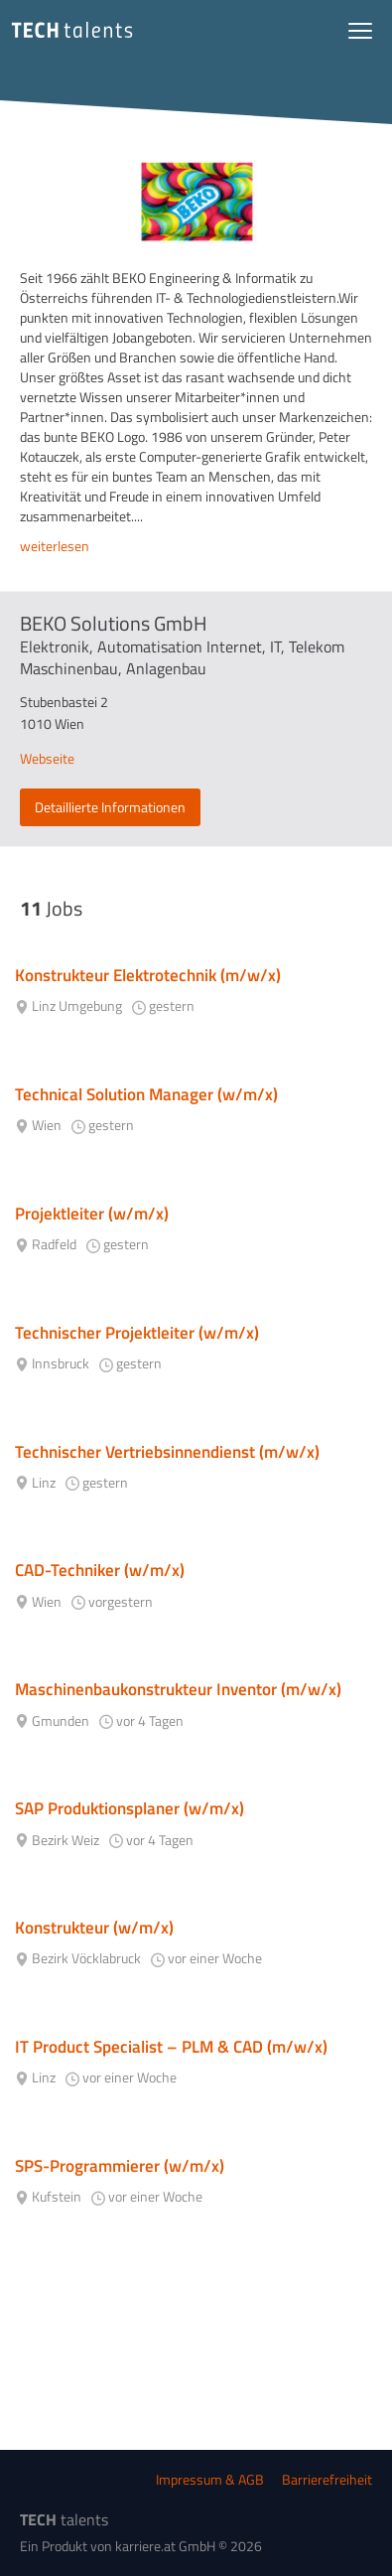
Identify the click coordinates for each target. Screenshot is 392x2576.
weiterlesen (54, 546)
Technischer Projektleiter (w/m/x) (137, 1333)
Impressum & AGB (210, 2479)
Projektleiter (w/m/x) (92, 1213)
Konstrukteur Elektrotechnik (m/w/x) (148, 975)
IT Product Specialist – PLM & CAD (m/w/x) (171, 2047)
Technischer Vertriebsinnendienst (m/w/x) (167, 1452)
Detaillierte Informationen (110, 806)
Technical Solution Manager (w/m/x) (146, 1094)
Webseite (47, 758)
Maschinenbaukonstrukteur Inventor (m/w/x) (178, 1689)
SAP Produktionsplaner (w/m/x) (129, 1808)
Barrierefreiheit (327, 2479)
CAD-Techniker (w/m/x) (100, 1570)
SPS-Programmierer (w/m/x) (119, 2166)
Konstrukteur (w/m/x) (94, 1927)
